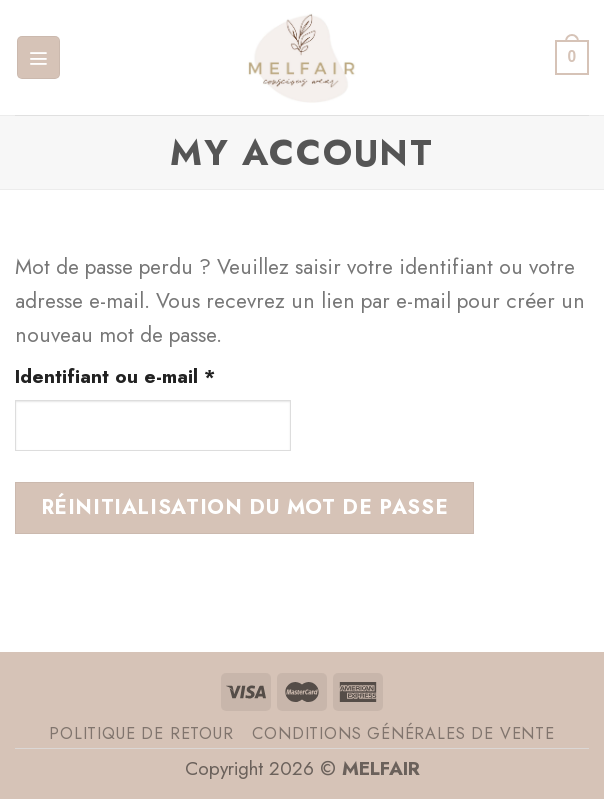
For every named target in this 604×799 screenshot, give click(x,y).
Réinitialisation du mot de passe (245, 507)
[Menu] (38, 57)
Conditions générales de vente (403, 733)
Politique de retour (141, 733)
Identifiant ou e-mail (153, 376)
